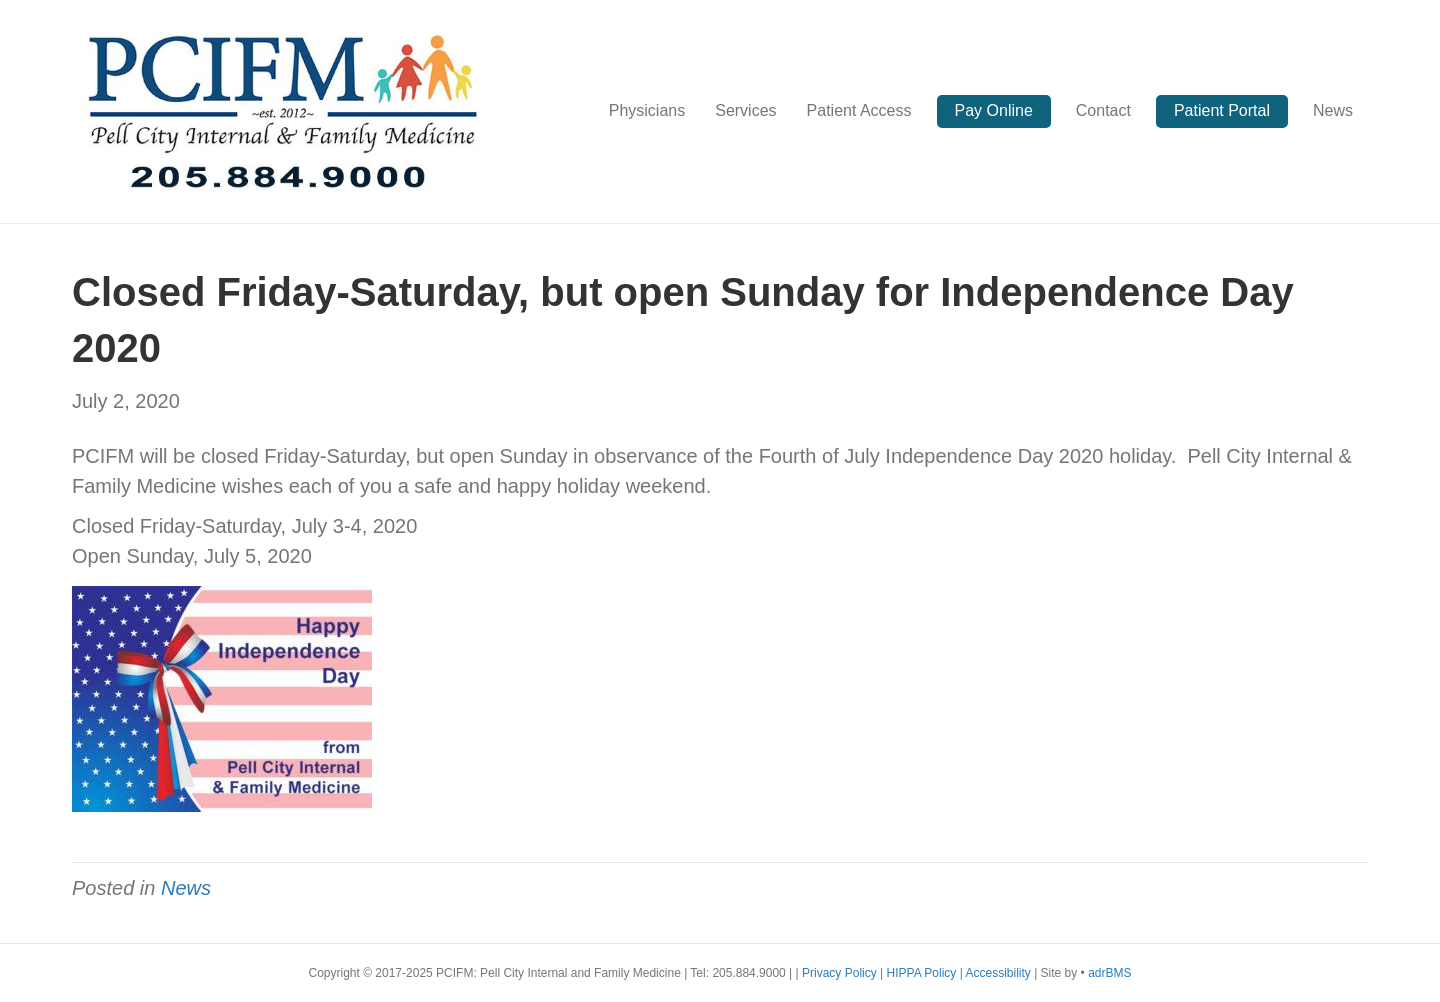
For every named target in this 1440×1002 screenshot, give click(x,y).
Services (745, 110)
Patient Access (859, 110)
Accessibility (999, 973)
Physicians (647, 110)
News (1333, 110)
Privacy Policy (841, 973)
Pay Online (994, 110)
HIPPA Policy (922, 973)
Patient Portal (1222, 110)
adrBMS (1109, 973)
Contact (1103, 110)
